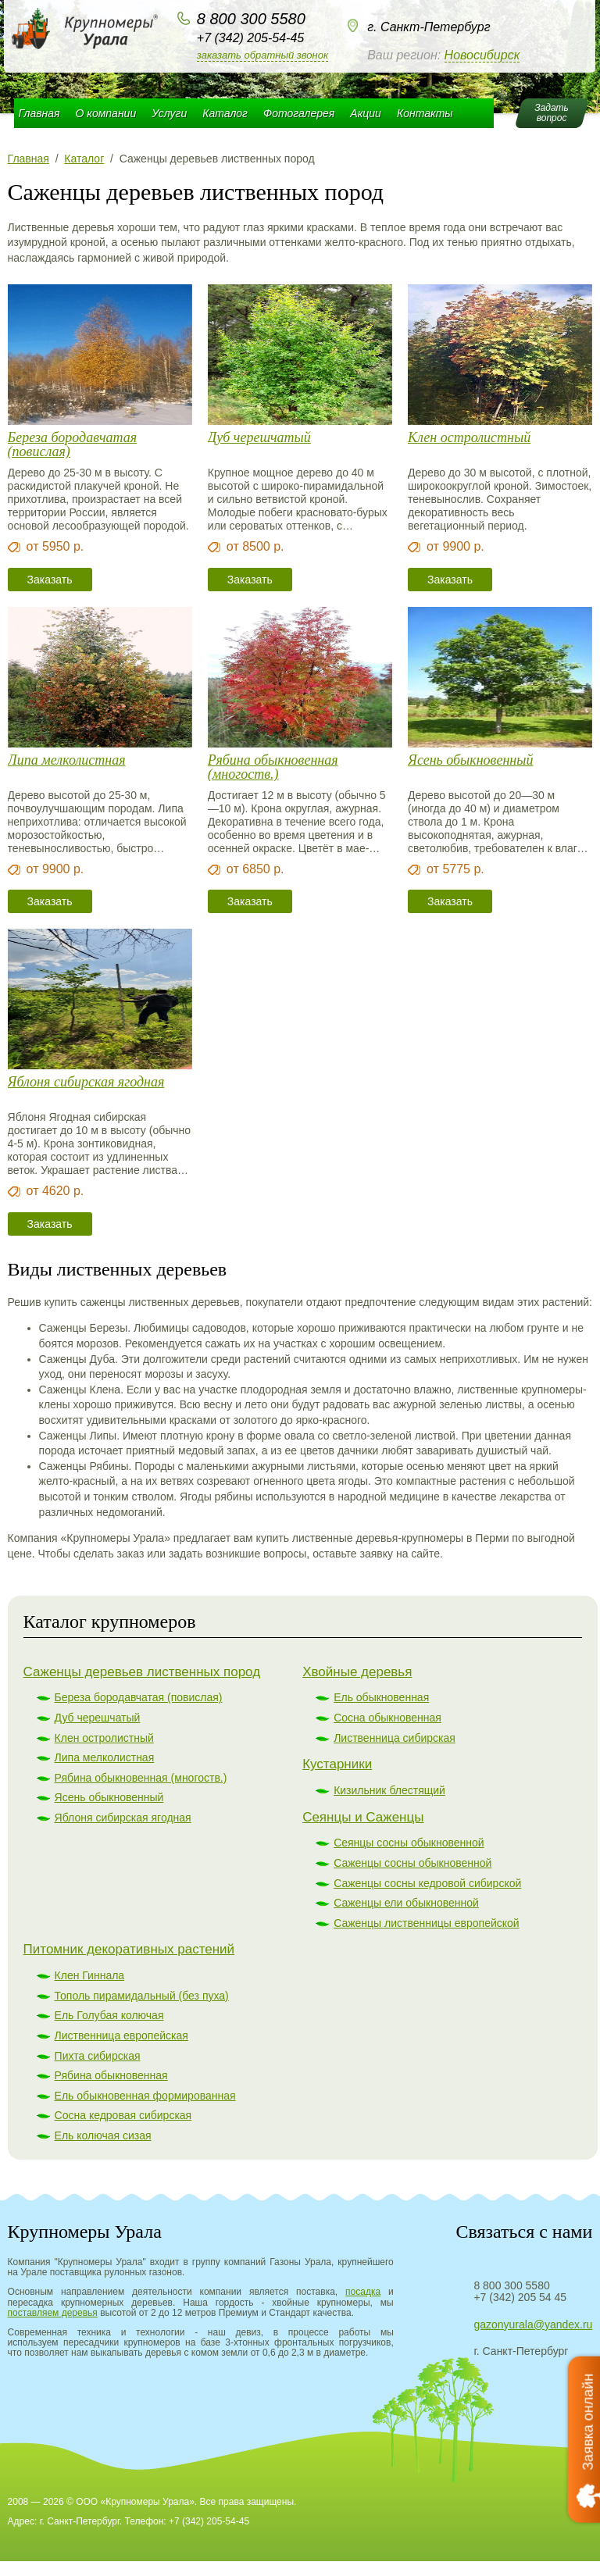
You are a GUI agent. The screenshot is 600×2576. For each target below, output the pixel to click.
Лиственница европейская (121, 2035)
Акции (365, 113)
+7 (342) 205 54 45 (519, 2297)
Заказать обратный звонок (262, 55)
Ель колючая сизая (103, 2135)
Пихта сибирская (98, 2056)
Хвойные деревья (357, 1671)
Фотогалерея (298, 113)
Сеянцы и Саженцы (362, 1817)
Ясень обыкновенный (470, 760)
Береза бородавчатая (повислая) (73, 444)
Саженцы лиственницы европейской (427, 1923)
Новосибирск (482, 55)
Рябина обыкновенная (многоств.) (273, 767)
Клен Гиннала (90, 1975)
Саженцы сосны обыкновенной (412, 1863)
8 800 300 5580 (251, 18)
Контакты (425, 113)
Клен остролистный (469, 437)
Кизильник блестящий (389, 1790)
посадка (362, 2291)
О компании (106, 113)
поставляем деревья (53, 2312)
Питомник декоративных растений (128, 1949)
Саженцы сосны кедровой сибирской (427, 1883)
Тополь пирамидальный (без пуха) (142, 1995)
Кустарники (337, 1764)
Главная (39, 113)
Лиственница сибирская (394, 1738)
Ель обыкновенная (381, 1697)
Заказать (50, 579)
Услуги (169, 113)
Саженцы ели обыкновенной (406, 1902)
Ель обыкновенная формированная (145, 2095)
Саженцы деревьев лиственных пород (142, 1671)
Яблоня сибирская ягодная (86, 1082)
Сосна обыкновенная (387, 1717)
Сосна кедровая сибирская (123, 2115)
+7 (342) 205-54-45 (250, 38)
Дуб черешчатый (259, 437)
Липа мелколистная (67, 760)
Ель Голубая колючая (109, 2015)
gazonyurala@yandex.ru (532, 2324)
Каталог (225, 113)
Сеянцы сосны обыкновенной (409, 1842)
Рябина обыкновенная (111, 2075)
